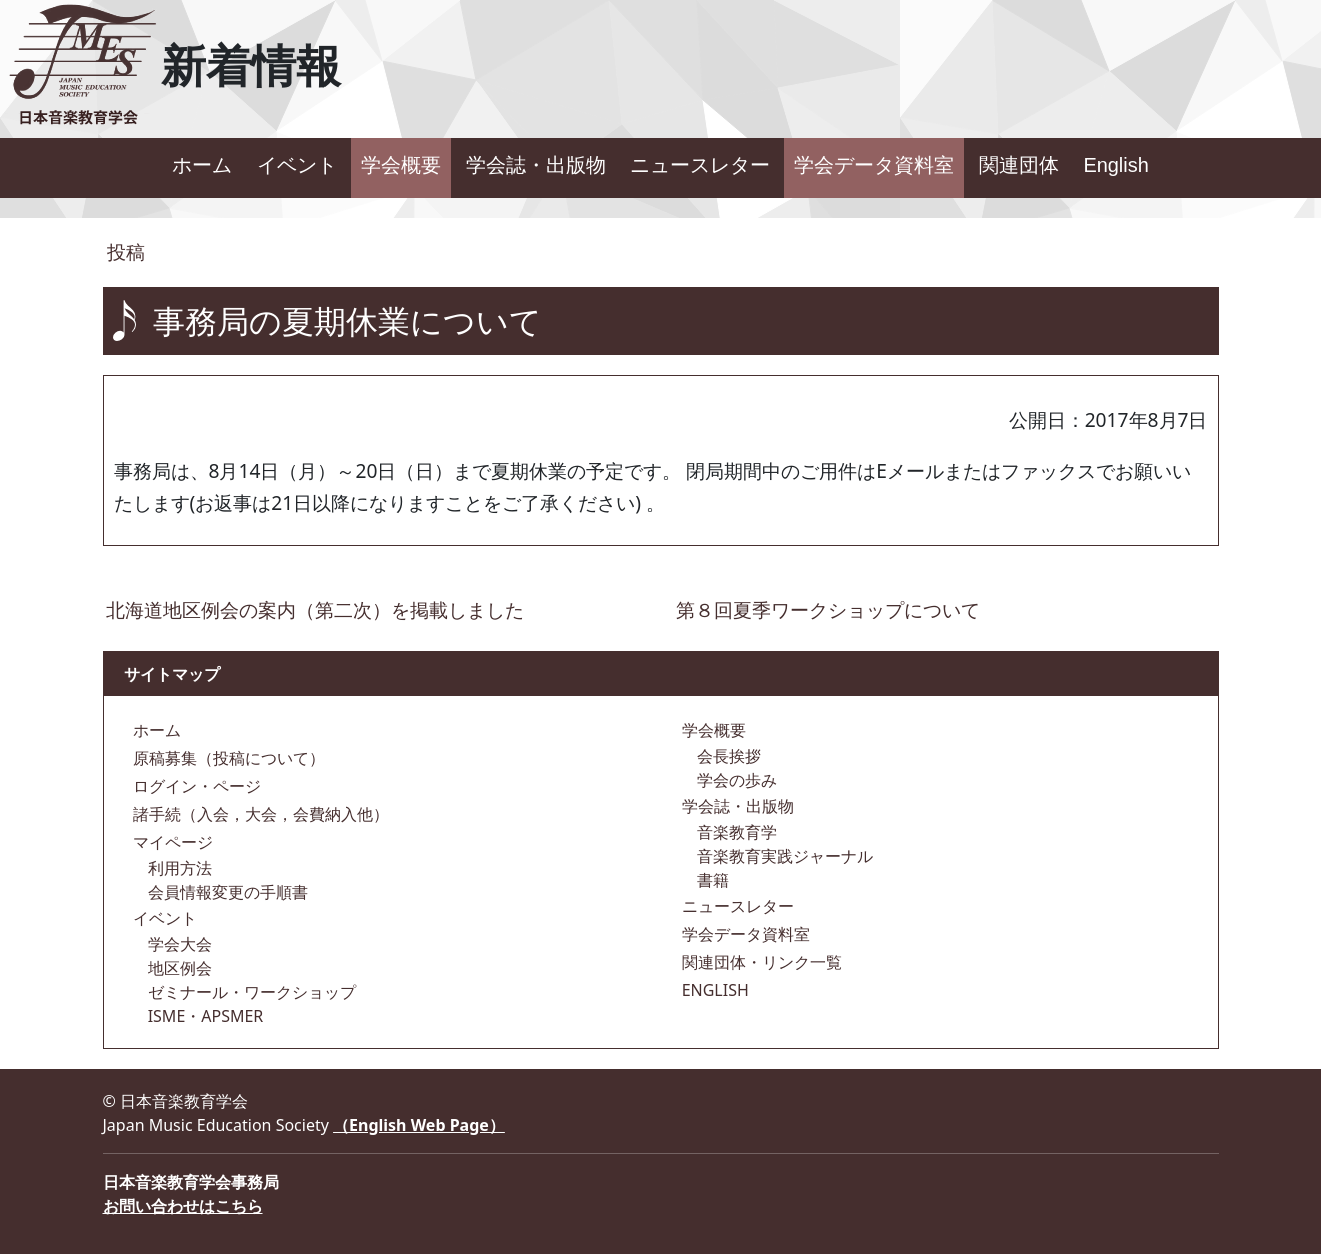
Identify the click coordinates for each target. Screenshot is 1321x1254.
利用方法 (178, 868)
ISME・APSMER (204, 1016)
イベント (297, 165)
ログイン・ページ (195, 786)
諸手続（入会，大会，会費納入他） (259, 814)
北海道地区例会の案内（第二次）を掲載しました (315, 609)
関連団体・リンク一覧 (760, 962)
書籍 (711, 880)
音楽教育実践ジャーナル (783, 856)
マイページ (171, 842)
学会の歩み (735, 780)
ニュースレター (700, 165)
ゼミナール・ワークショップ (250, 992)
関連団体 (1019, 165)
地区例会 (178, 968)
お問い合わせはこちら (183, 1206)
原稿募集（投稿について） (227, 758)
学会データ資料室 (874, 165)
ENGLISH (713, 990)
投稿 (124, 251)
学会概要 (401, 165)
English (1115, 165)
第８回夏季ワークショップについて (828, 609)
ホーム (202, 165)
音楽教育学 (735, 832)
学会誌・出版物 (536, 165)
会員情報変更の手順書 (226, 892)
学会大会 (178, 944)
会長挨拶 (727, 756)
